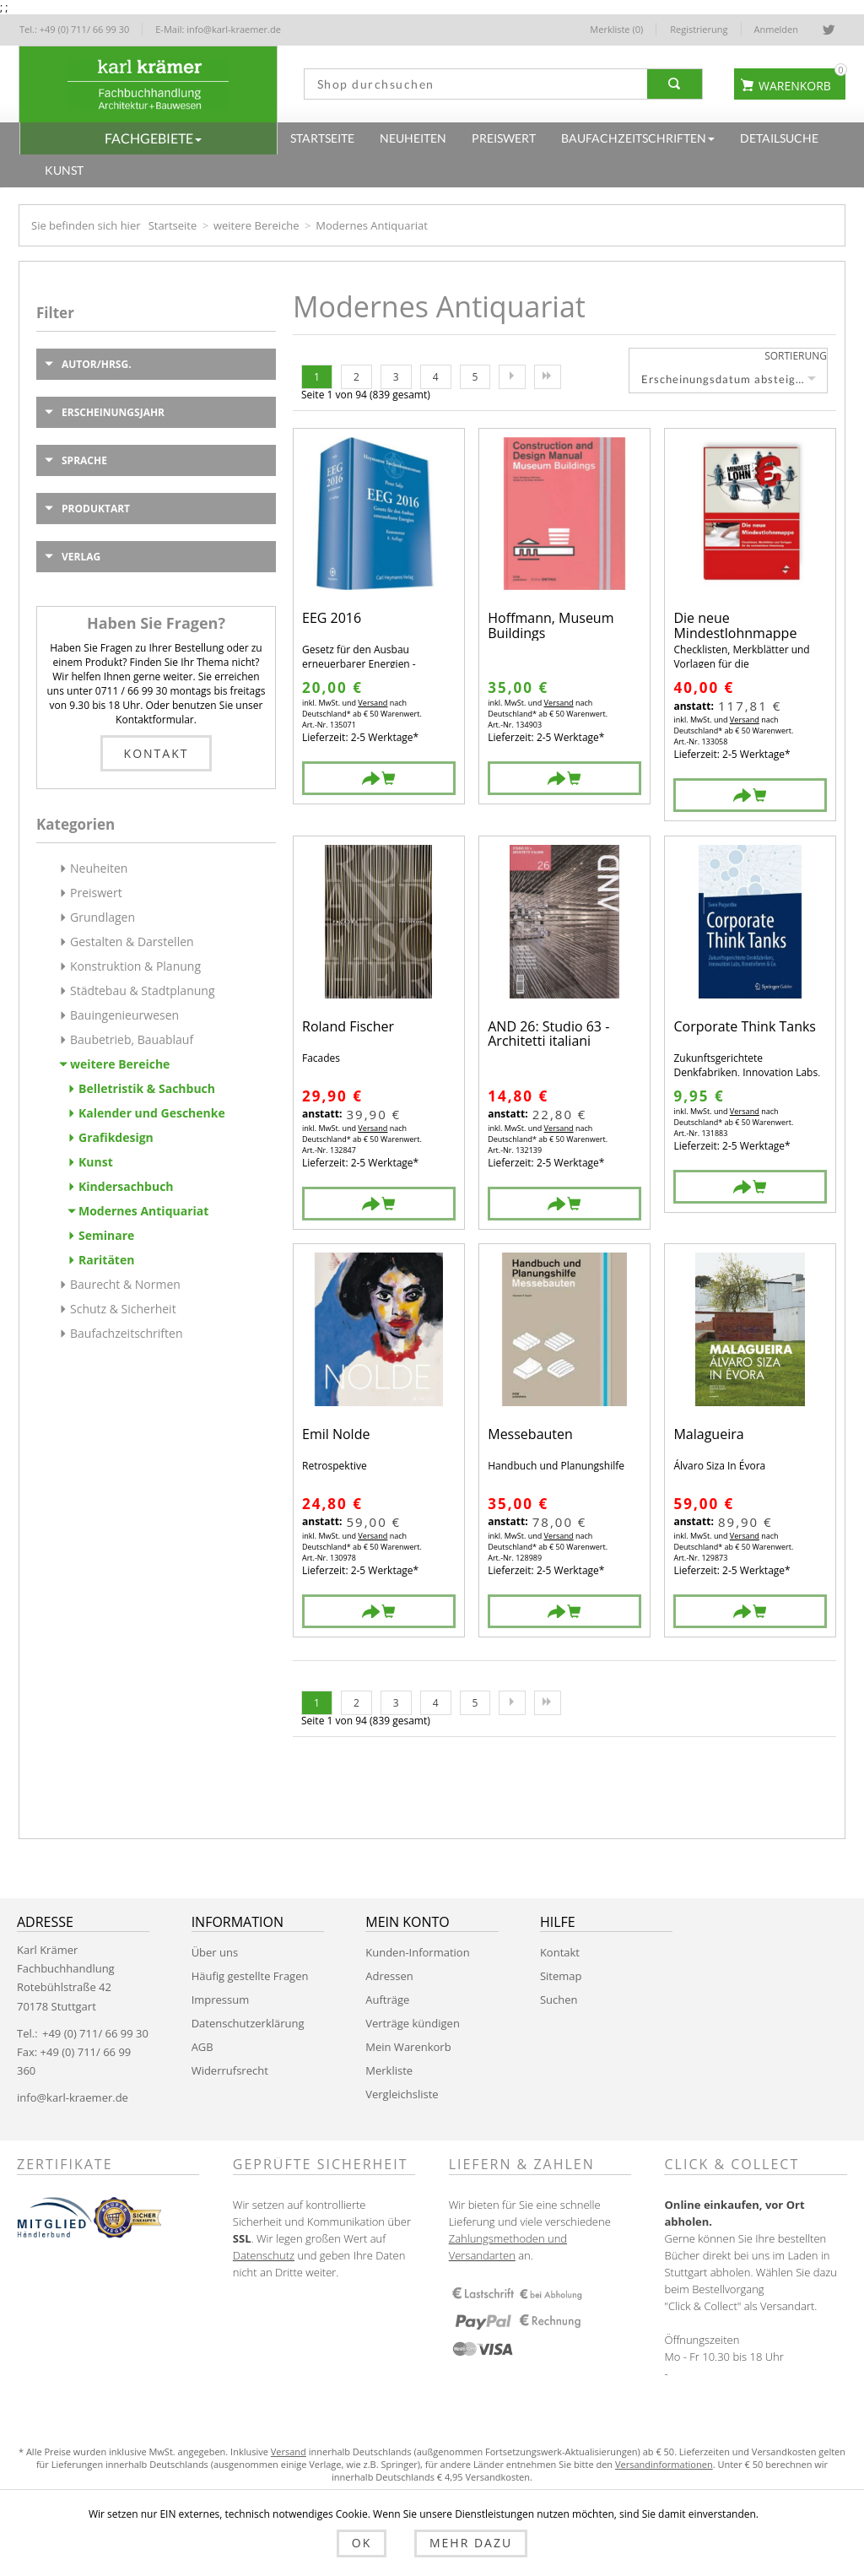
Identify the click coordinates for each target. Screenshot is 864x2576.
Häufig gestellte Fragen (250, 1975)
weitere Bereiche (256, 225)
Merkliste (389, 2070)
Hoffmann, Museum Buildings (550, 626)
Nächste (512, 377)
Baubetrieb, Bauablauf (131, 1039)
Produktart (96, 508)
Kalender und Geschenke (151, 1113)
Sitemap (561, 1975)
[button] (148, 138)
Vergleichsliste (401, 2094)
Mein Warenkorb (408, 2046)
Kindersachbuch (126, 1186)
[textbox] (472, 84)
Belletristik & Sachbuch (146, 1088)
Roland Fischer (348, 1028)
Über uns (215, 1952)
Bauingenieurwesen (124, 1015)
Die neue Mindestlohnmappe (734, 626)
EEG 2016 (331, 619)
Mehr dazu (462, 2544)
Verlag (81, 556)
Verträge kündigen (412, 2023)
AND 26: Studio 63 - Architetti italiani (548, 1034)
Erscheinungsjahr (113, 412)
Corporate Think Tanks (744, 1028)
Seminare (106, 1235)
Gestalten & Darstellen (132, 942)
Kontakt (156, 753)
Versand (372, 702)
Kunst (95, 1162)
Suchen (559, 1999)
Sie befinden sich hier (86, 225)
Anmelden (776, 29)
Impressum (221, 1999)
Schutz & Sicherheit (123, 1309)
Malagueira (708, 1435)
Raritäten (106, 1260)
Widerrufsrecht (230, 2070)
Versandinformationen (664, 2464)
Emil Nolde (336, 1435)
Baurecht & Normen (125, 1284)
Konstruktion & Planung (135, 966)
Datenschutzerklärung (248, 2023)
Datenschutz (263, 2255)
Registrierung (698, 29)
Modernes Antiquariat (143, 1211)
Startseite (172, 225)
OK (370, 2544)
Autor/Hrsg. (97, 364)
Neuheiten (98, 868)
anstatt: (693, 706)
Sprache (84, 460)
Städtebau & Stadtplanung (142, 990)
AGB (202, 2046)
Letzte (547, 377)
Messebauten (530, 1435)
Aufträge (387, 1999)
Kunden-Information (417, 1952)
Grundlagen (102, 917)
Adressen (389, 1975)
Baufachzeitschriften (126, 1333)
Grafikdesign (116, 1137)
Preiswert (96, 893)
